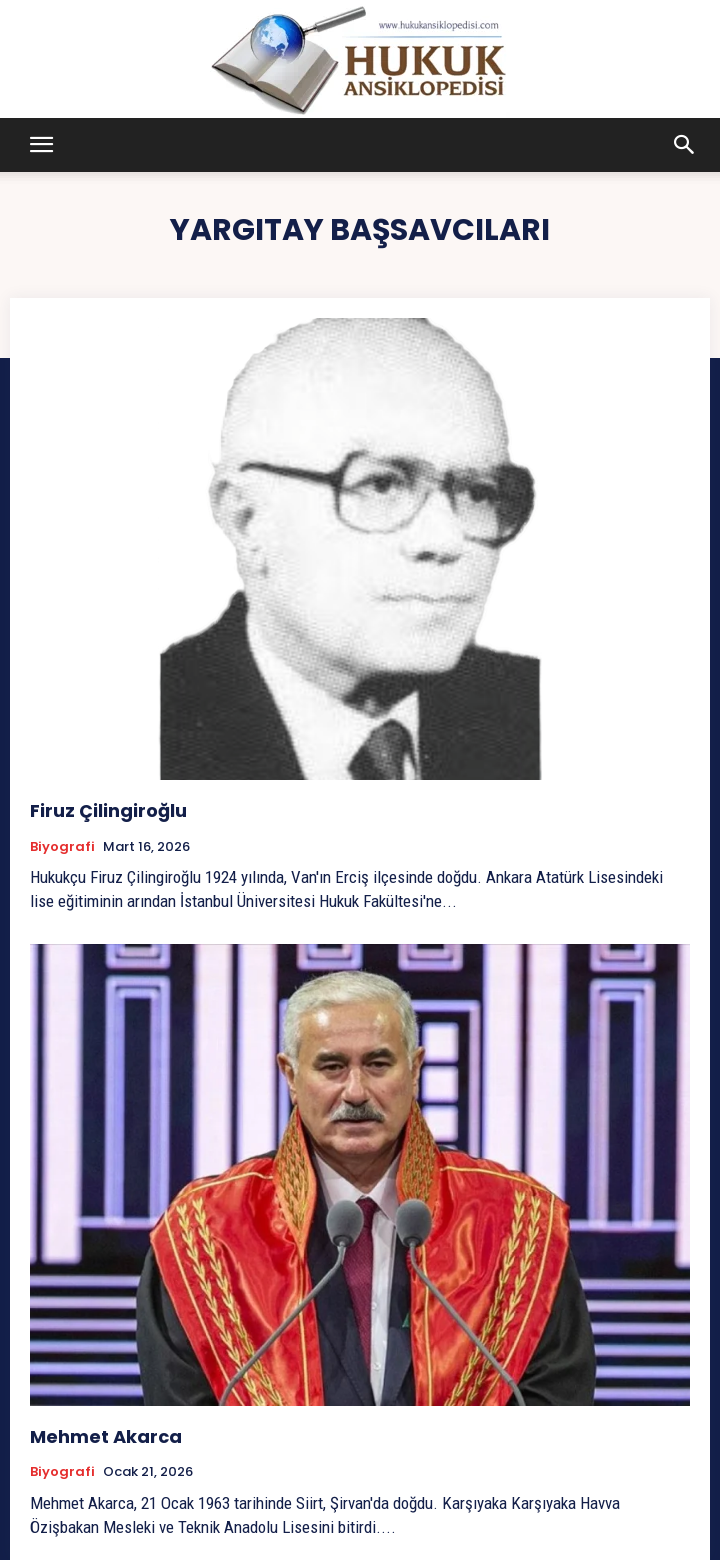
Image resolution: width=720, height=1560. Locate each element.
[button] (41, 145)
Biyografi (62, 847)
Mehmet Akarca (106, 1436)
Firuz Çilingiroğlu (108, 810)
